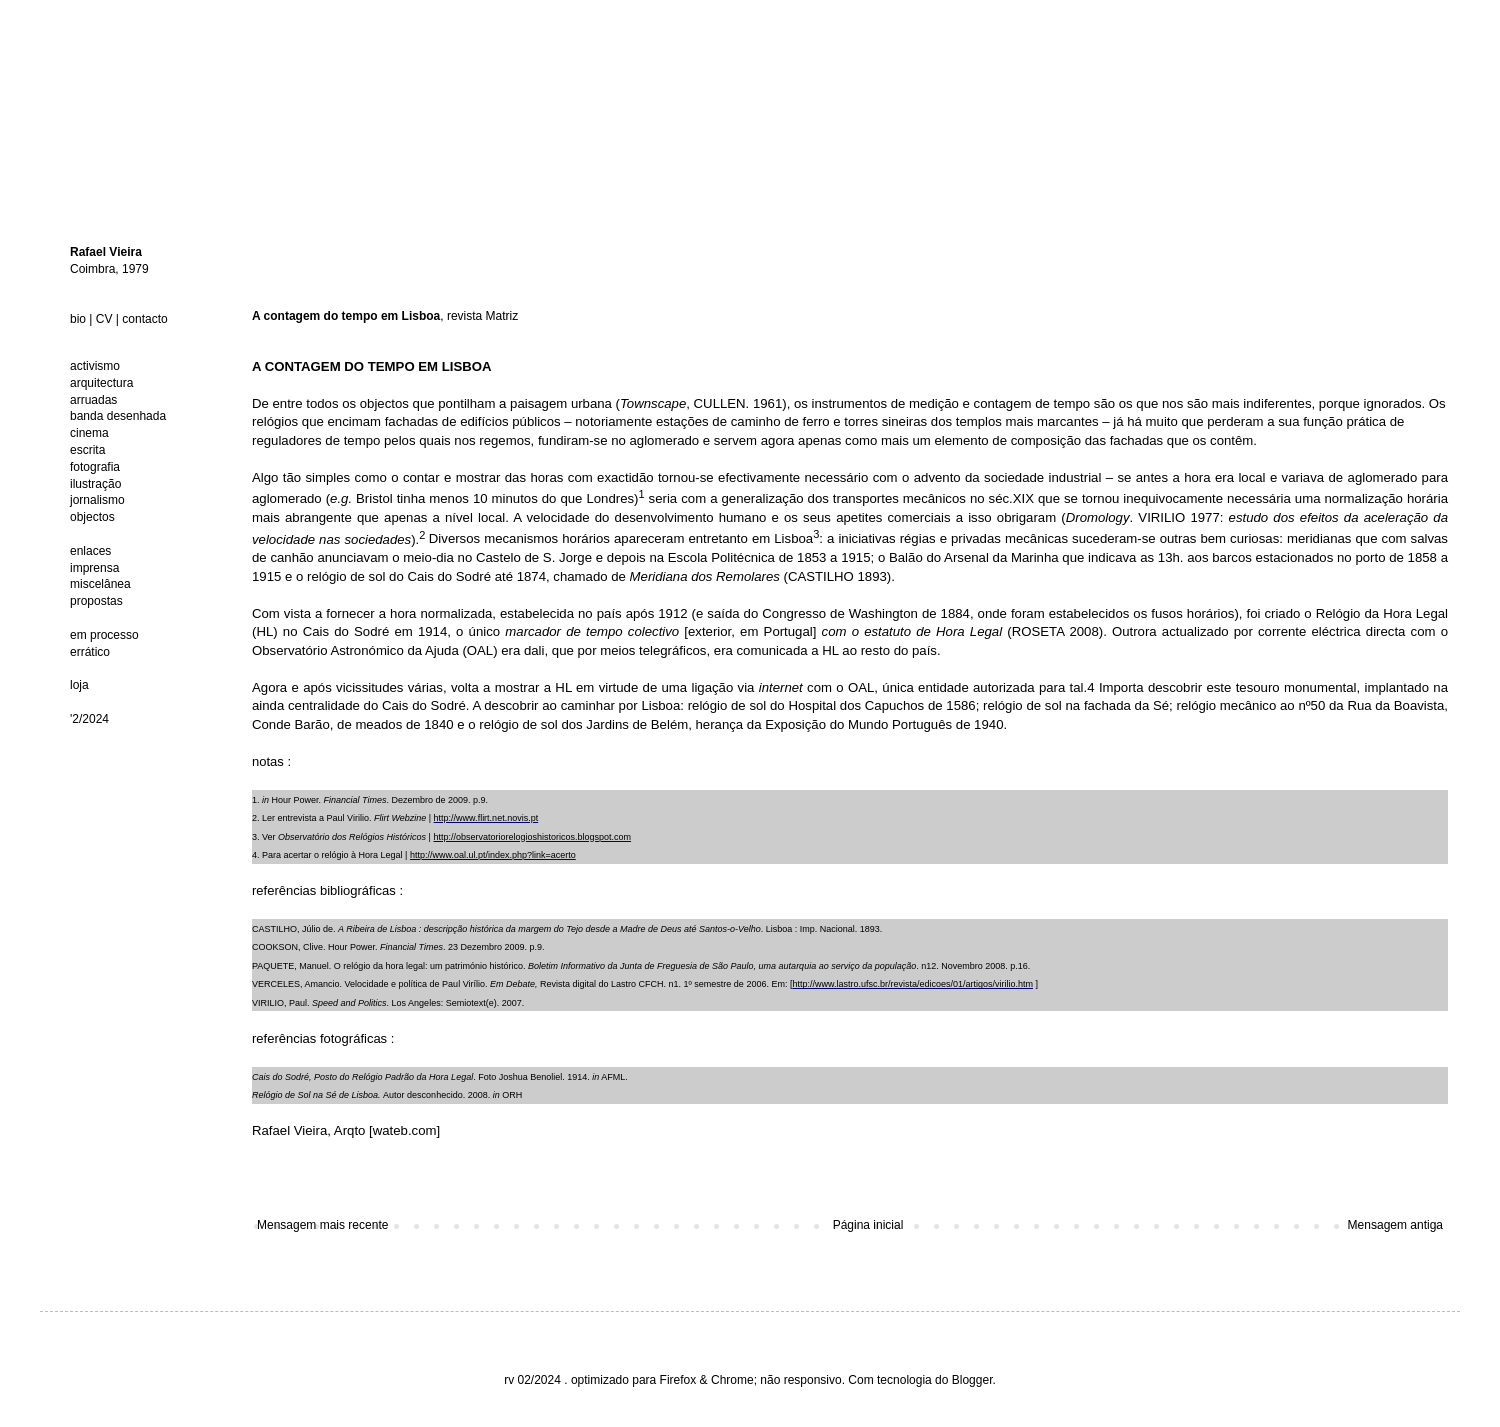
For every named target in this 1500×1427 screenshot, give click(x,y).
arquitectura (101, 383)
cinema (89, 433)
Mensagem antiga (1395, 1225)
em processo (104, 635)
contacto (144, 319)
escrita (87, 450)
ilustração (95, 484)
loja (79, 685)
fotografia (95, 467)
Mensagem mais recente (322, 1225)
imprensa (94, 568)
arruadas (93, 400)
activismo (95, 366)
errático (90, 652)
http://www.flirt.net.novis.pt (486, 818)
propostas (96, 601)
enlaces (90, 551)
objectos (92, 517)
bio (78, 319)
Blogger (972, 1380)
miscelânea (100, 584)
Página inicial (868, 1225)
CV (104, 319)
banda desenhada (118, 416)
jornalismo (97, 500)
